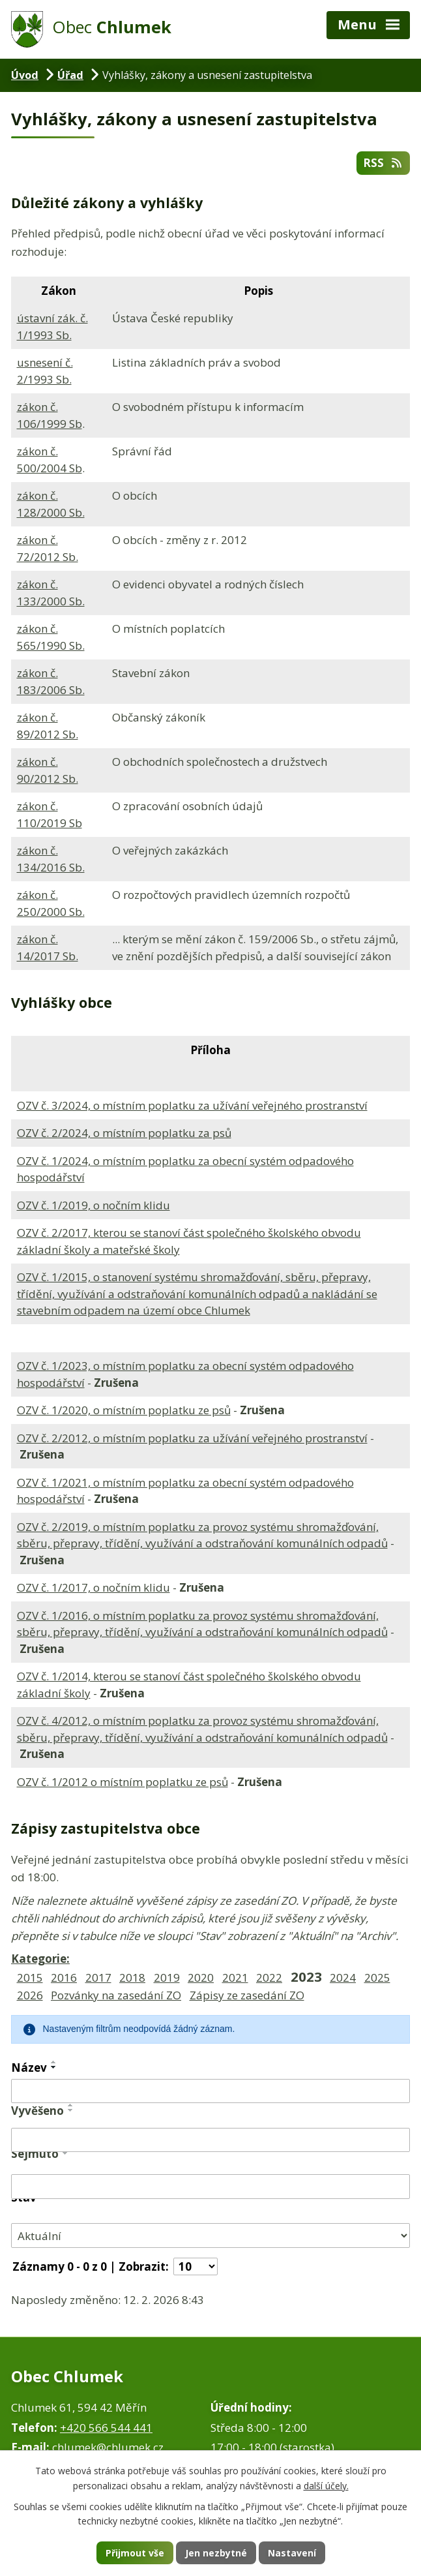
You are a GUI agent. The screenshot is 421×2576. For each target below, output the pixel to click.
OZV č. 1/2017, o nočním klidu (93, 1587)
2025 (377, 1977)
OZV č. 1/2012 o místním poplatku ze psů (122, 1781)
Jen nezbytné (216, 2553)
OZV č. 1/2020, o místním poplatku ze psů (124, 1409)
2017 (98, 1977)
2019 (167, 1977)
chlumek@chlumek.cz (108, 2447)
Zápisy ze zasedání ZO (247, 1995)
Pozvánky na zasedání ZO (116, 1995)
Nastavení (292, 2553)
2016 (64, 1977)
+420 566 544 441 (106, 2427)
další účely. (326, 2485)
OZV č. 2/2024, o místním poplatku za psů (124, 1132)
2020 (201, 1977)
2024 (343, 1977)
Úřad (70, 75)
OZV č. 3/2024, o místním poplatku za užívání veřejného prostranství (192, 1105)
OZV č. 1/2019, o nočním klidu (93, 1205)
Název (29, 2067)
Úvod (24, 75)
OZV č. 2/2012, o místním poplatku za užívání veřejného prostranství (192, 1438)
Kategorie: (40, 1958)
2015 (30, 1977)
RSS (383, 162)
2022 (269, 1977)
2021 (235, 1977)
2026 (30, 1995)
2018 (132, 1977)
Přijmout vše (135, 2553)
